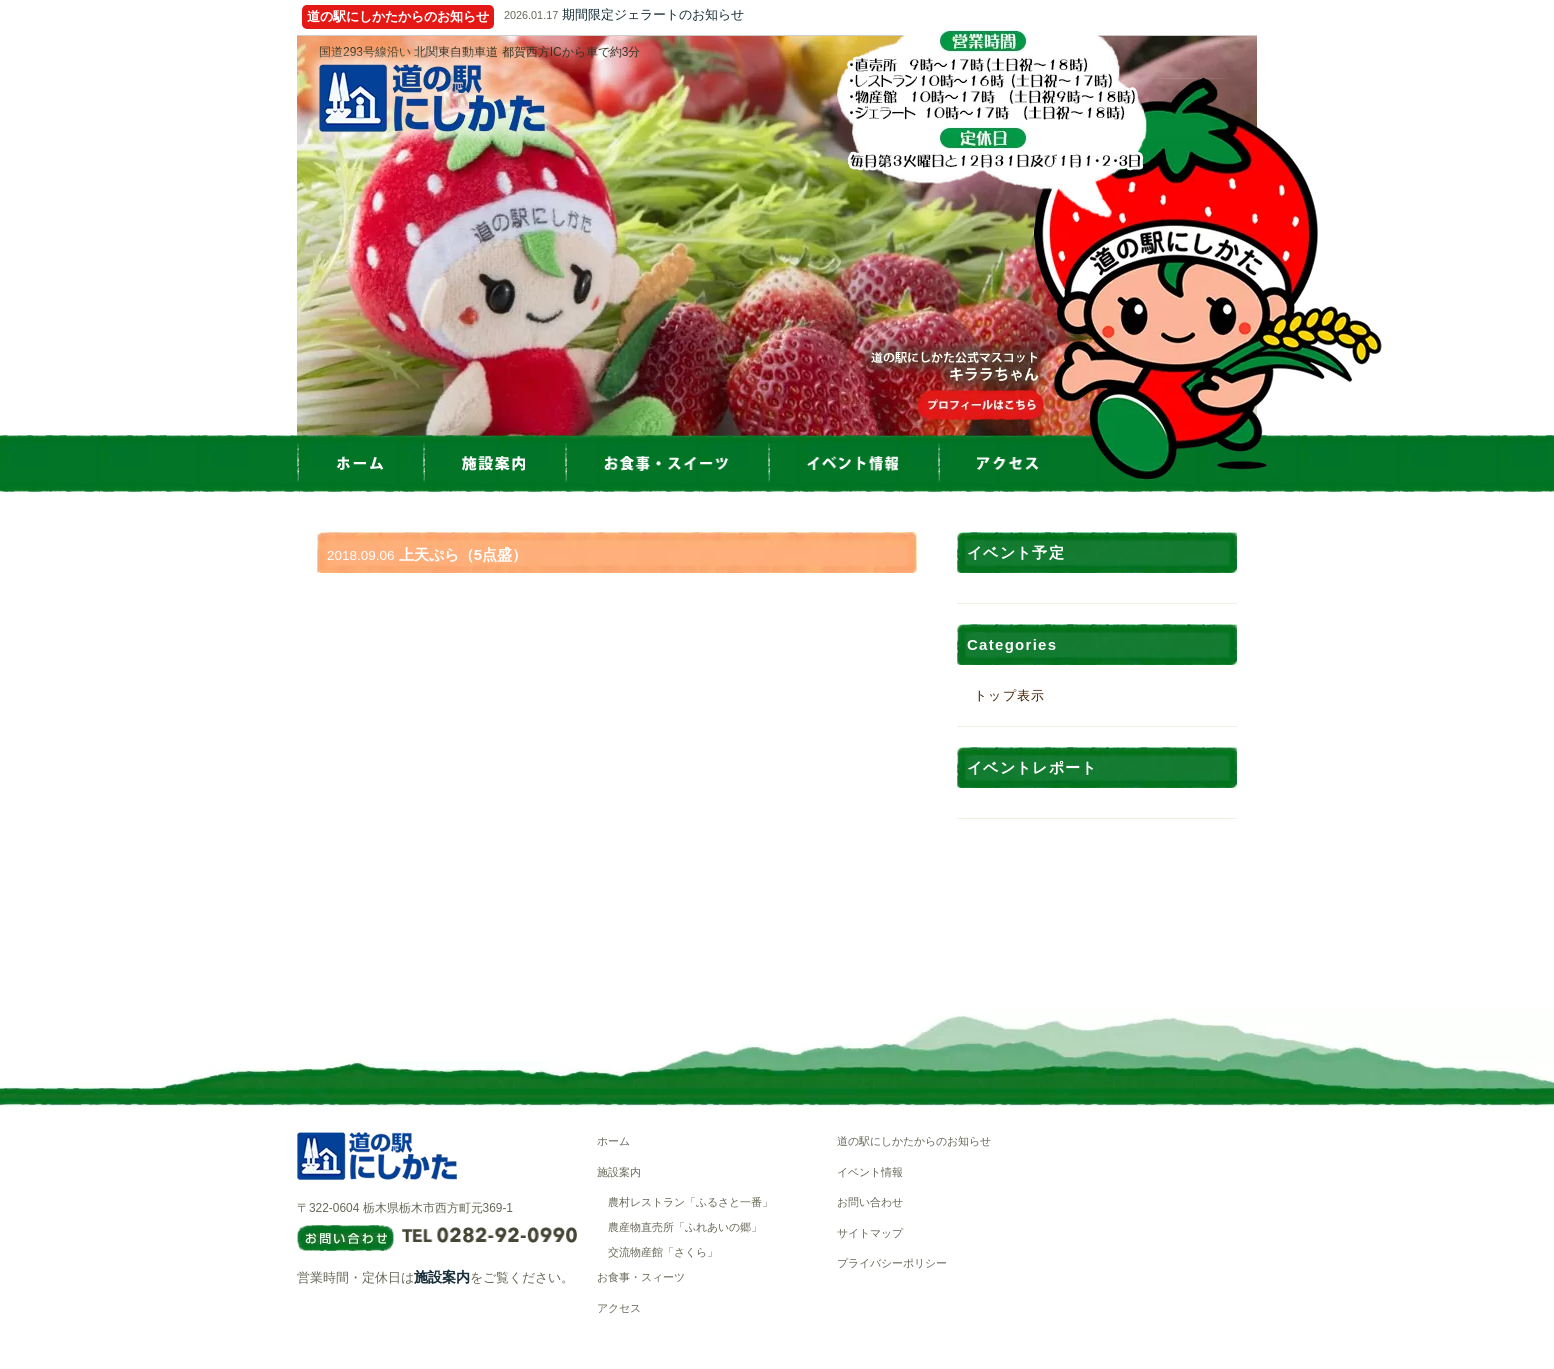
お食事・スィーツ (641, 1277)
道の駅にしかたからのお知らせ (914, 1141)
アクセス (619, 1308)
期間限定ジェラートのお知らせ (653, 14)
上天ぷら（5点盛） (463, 554)
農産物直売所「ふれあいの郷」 (685, 1227)
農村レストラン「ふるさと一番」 (690, 1202)
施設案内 (442, 1277)
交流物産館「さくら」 (663, 1252)
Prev (297, 236)
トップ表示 (1010, 695)
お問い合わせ (870, 1202)
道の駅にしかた (432, 98)
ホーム (613, 1141)
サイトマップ (870, 1233)
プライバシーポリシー (892, 1263)
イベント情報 (870, 1172)
